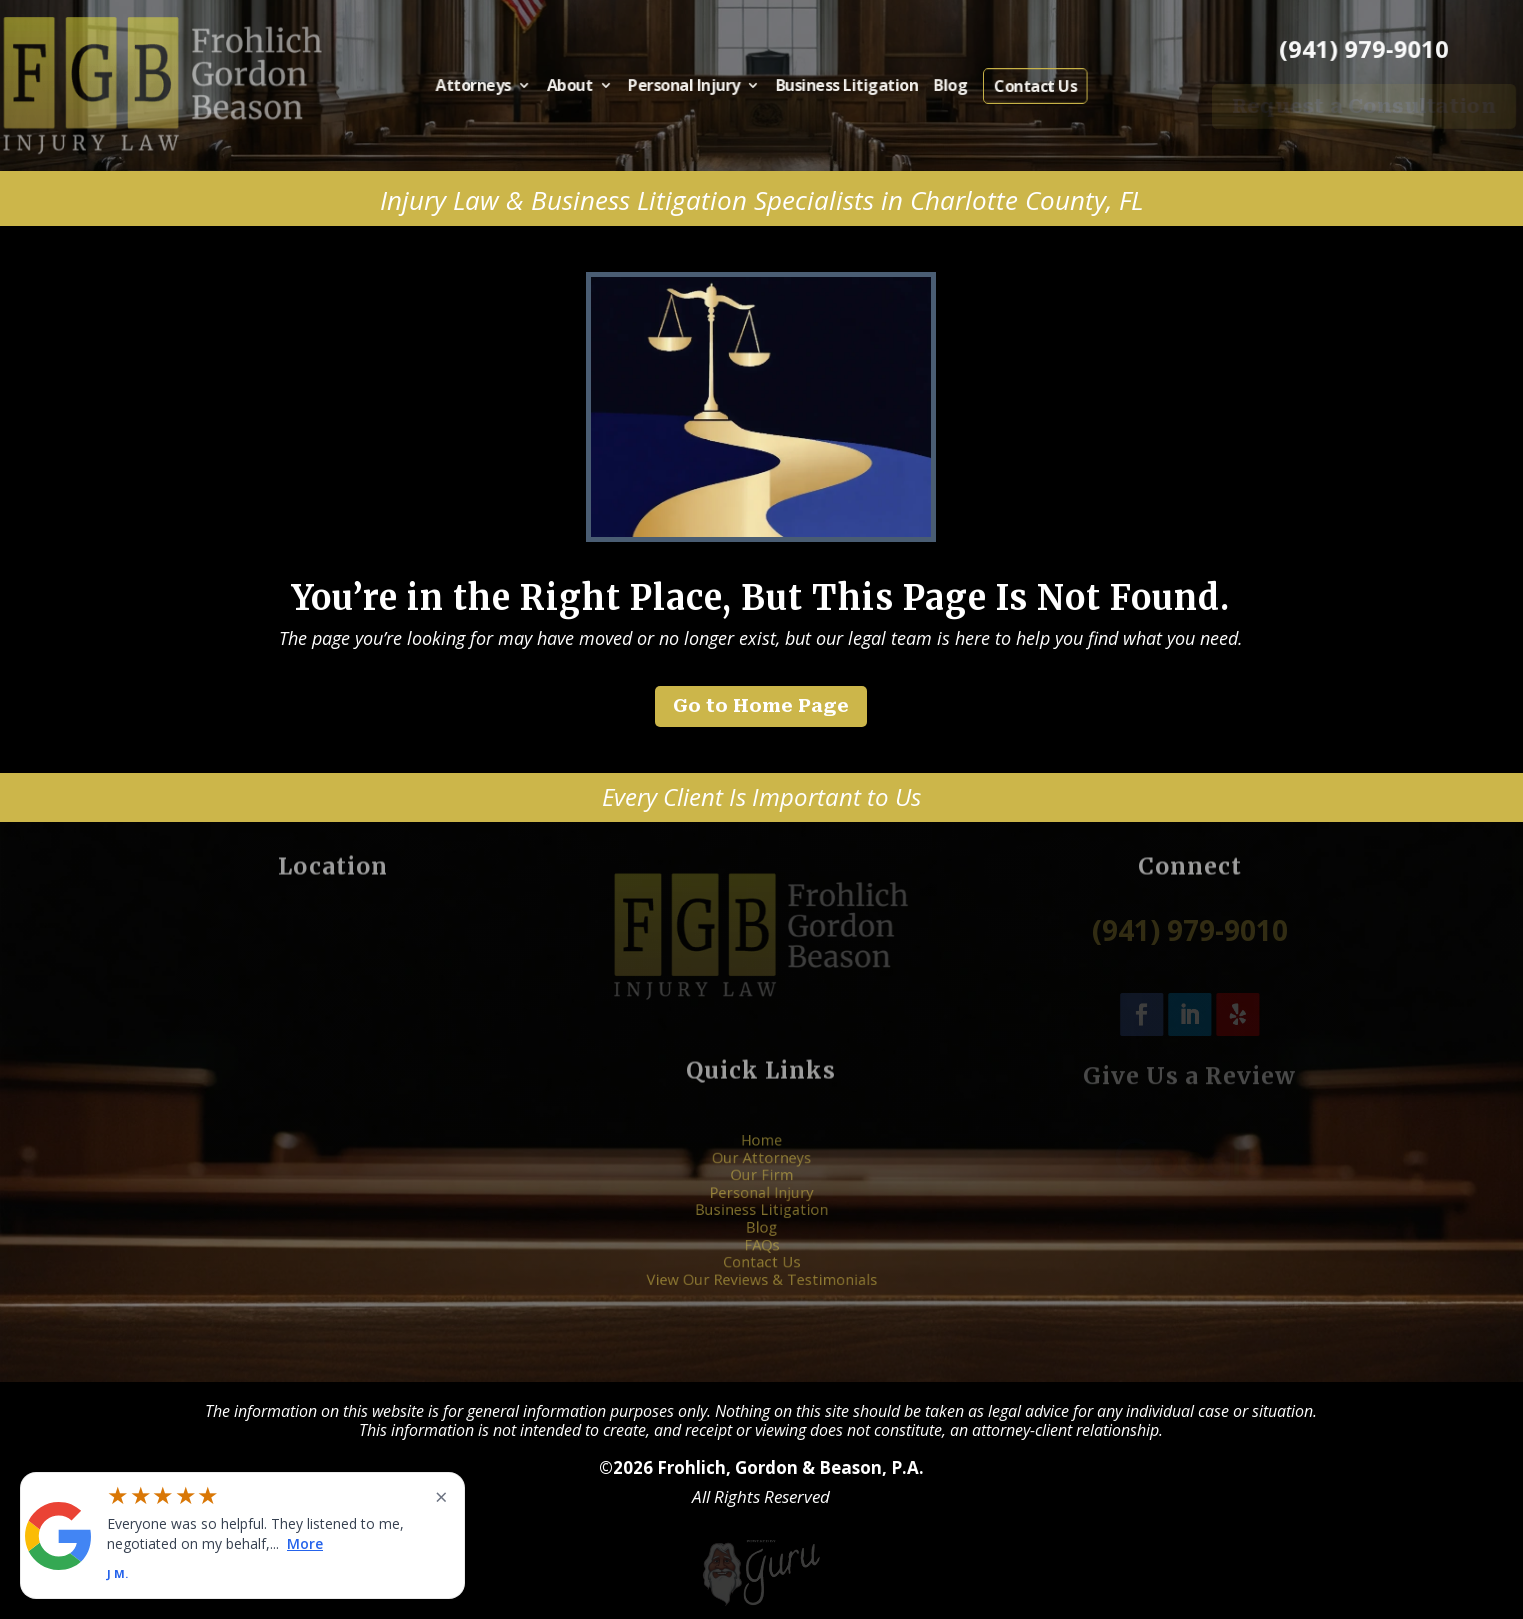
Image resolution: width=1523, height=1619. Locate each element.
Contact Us (996, 86)
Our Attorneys (761, 1171)
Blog (923, 86)
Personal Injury (695, 86)
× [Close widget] (441, 1496)
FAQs (761, 1236)
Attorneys (513, 86)
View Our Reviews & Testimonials (762, 1261)
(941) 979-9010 (1364, 49)
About (596, 86)
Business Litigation (834, 86)
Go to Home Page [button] (761, 705)
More (305, 1542)
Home (761, 1159)
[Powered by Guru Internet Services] (761, 1604)
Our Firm (761, 1184)
